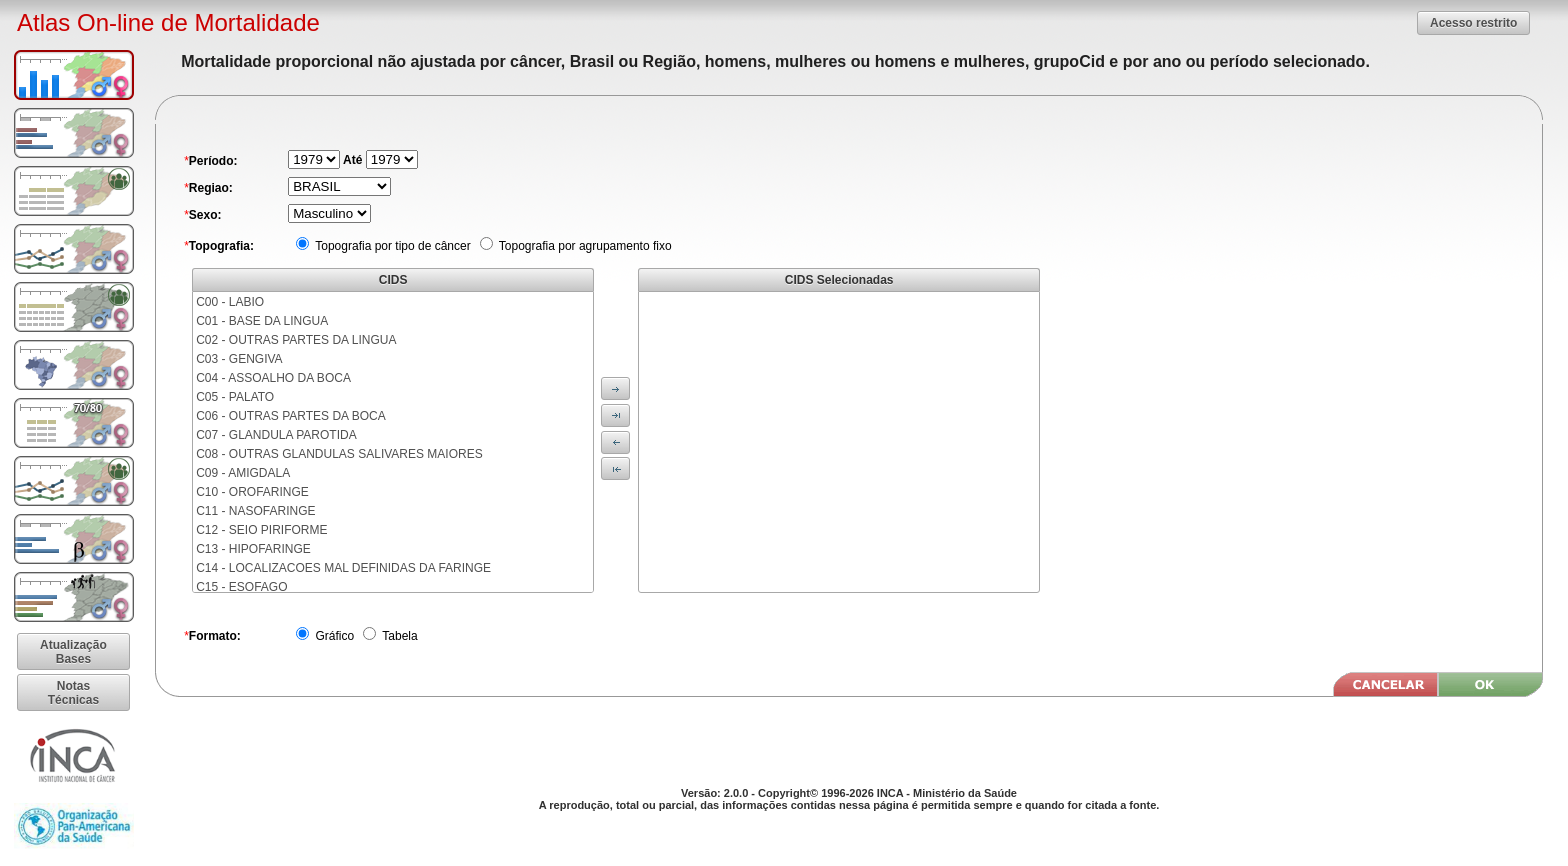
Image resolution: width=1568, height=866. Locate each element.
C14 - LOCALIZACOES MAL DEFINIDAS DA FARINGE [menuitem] (343, 568)
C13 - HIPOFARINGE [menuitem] (253, 549)
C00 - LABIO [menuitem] (230, 302)
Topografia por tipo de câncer (391, 246)
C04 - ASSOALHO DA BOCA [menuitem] (273, 378)
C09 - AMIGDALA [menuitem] (243, 473)
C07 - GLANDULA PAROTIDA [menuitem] (276, 435)
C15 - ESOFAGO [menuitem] (241, 587)
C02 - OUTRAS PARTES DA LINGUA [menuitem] (296, 340)
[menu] (393, 442)
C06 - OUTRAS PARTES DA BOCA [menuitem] (291, 416)
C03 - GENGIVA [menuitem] (239, 359)
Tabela (398, 636)
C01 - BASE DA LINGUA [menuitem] (262, 321)
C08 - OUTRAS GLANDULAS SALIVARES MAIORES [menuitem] (339, 454)
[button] (1473, 22)
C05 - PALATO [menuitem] (235, 397)
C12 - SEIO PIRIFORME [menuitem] (261, 530)
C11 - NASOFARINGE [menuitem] (255, 511)
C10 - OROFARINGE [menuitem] (252, 492)
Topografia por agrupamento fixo (584, 246)
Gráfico (333, 636)
